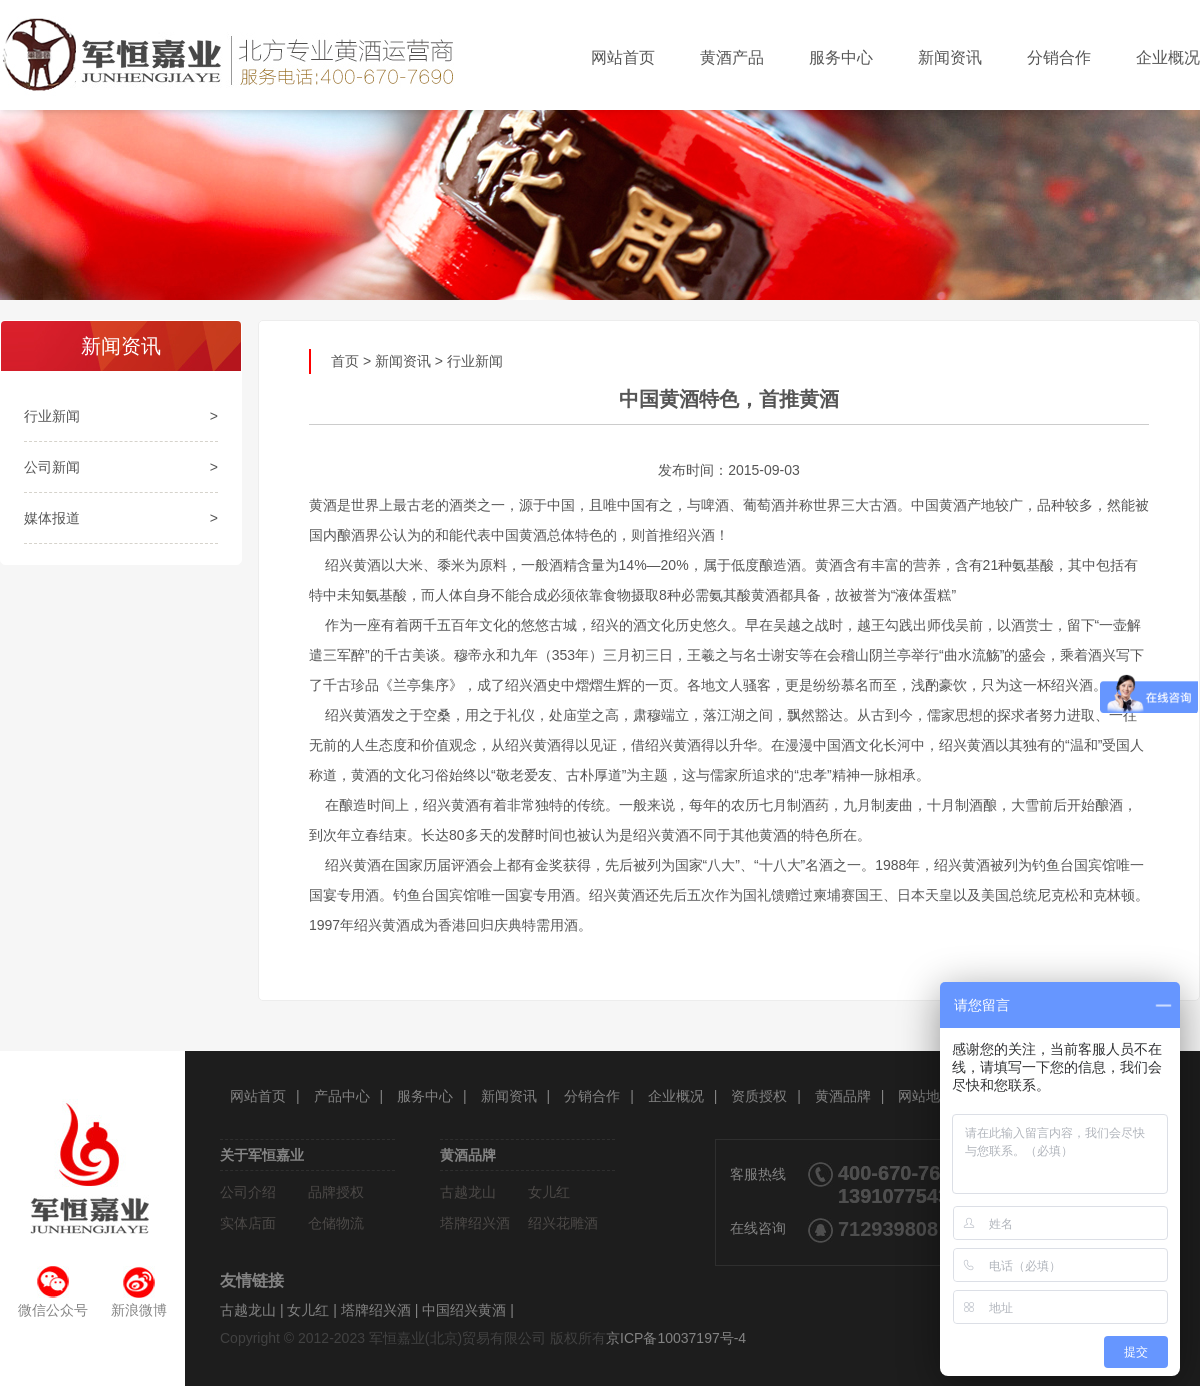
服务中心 (841, 57)
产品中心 (342, 1096)
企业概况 (1168, 57)
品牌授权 (336, 1192)
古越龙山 (468, 1192)
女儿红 (549, 1192)
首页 (345, 361)
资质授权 (759, 1096)
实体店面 (248, 1223)
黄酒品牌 (843, 1096)
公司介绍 (248, 1192)
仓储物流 (336, 1223)
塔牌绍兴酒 (475, 1223)
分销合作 (1059, 57)
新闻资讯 (950, 57)
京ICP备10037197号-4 (676, 1338)
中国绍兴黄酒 (464, 1310)
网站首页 (623, 57)
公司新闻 (52, 467)
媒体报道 (52, 518)
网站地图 (926, 1096)
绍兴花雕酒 (563, 1223)
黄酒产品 (732, 57)
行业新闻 (52, 416)
